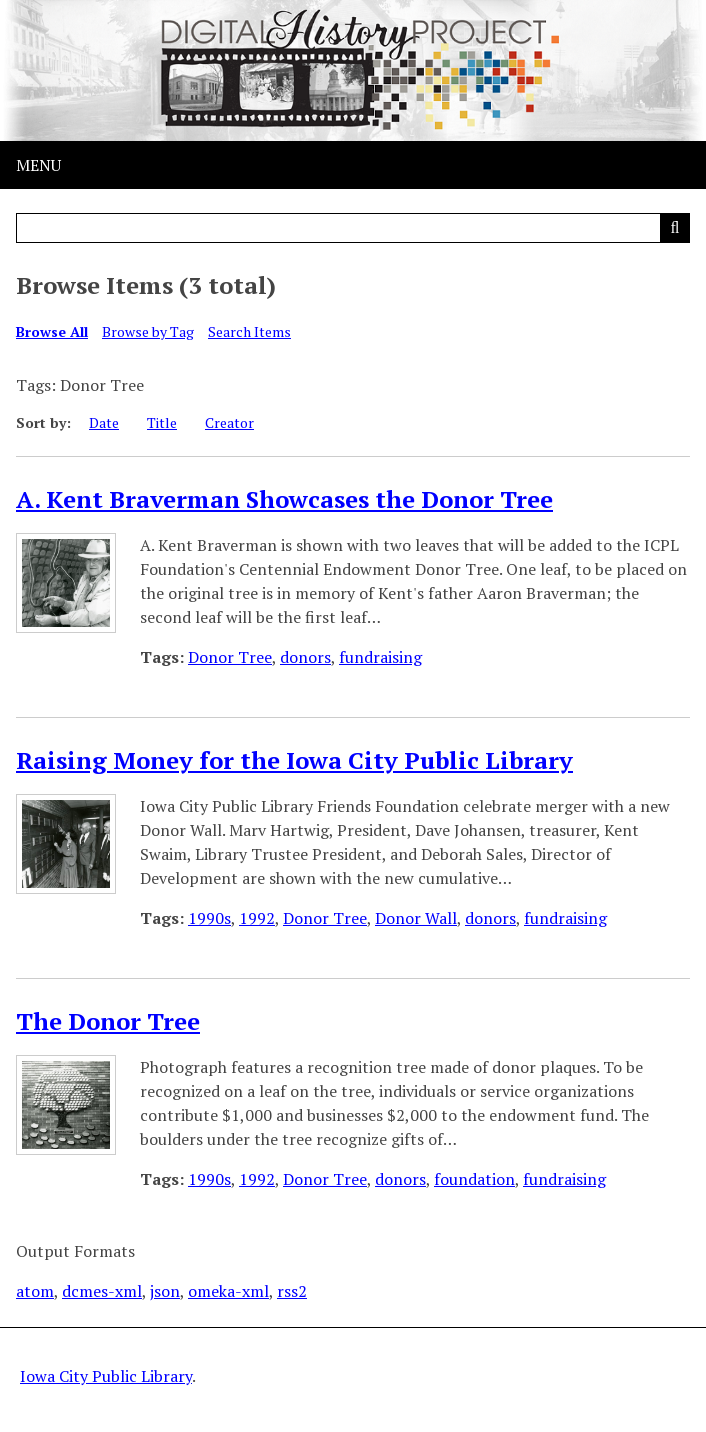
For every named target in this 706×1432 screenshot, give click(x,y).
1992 (257, 918)
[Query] (353, 228)
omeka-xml (228, 1291)
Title (162, 422)
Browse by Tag (148, 331)
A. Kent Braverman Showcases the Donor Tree (284, 499)
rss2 (292, 1291)
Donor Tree (230, 657)
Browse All (52, 331)
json (165, 1291)
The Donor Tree (108, 1021)
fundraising (380, 657)
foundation (474, 1179)
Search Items (249, 331)
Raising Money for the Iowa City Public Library (294, 760)
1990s (209, 918)
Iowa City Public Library (106, 1376)
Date (104, 422)
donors (305, 657)
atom (35, 1291)
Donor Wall (416, 918)
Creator (229, 422)
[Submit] (675, 228)
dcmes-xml (102, 1291)
